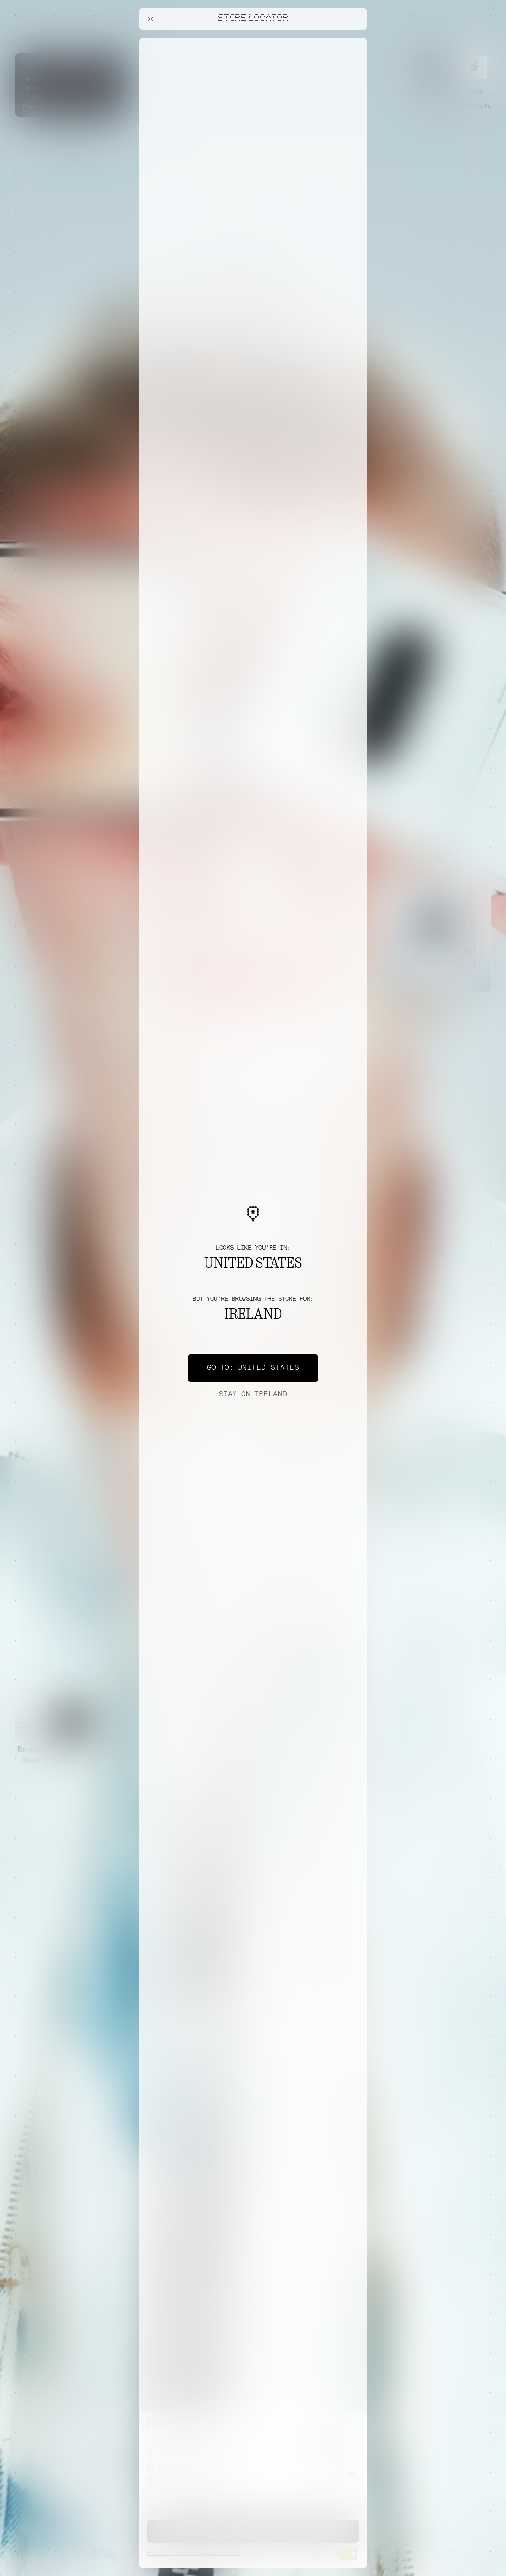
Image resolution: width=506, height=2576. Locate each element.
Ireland (253, 1395)
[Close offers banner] (355, 40)
